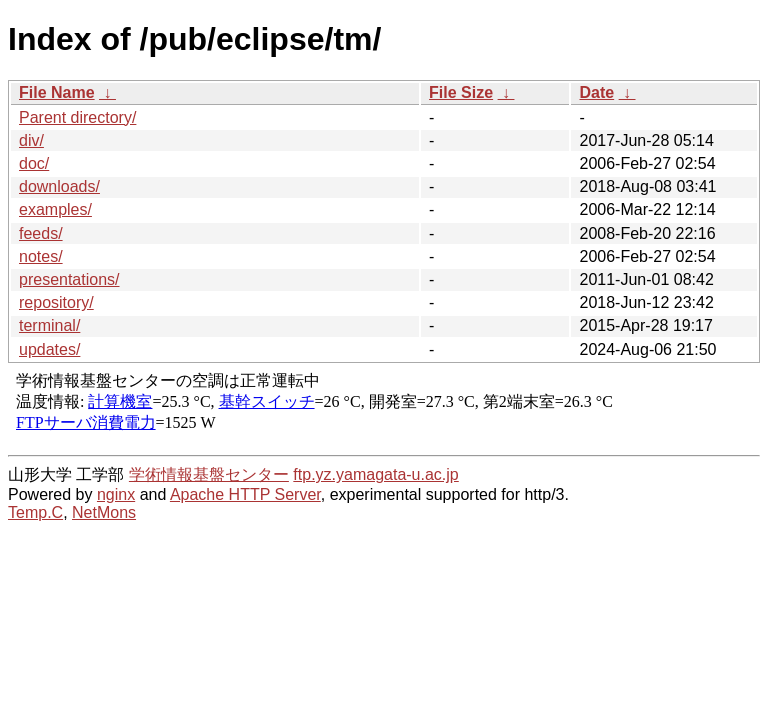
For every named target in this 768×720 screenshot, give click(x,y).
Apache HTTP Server (245, 494)
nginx (116, 494)
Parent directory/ (77, 117)
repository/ (56, 302)
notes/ (41, 256)
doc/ (34, 163)
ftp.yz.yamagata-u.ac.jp (375, 474)
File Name (57, 92)
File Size (461, 92)
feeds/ (41, 233)
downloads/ (59, 186)
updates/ (49, 349)
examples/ (55, 209)
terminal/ (49, 325)
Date (596, 92)
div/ (31, 140)
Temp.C (35, 512)
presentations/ (69, 279)
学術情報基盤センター (209, 474)
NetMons (104, 512)
